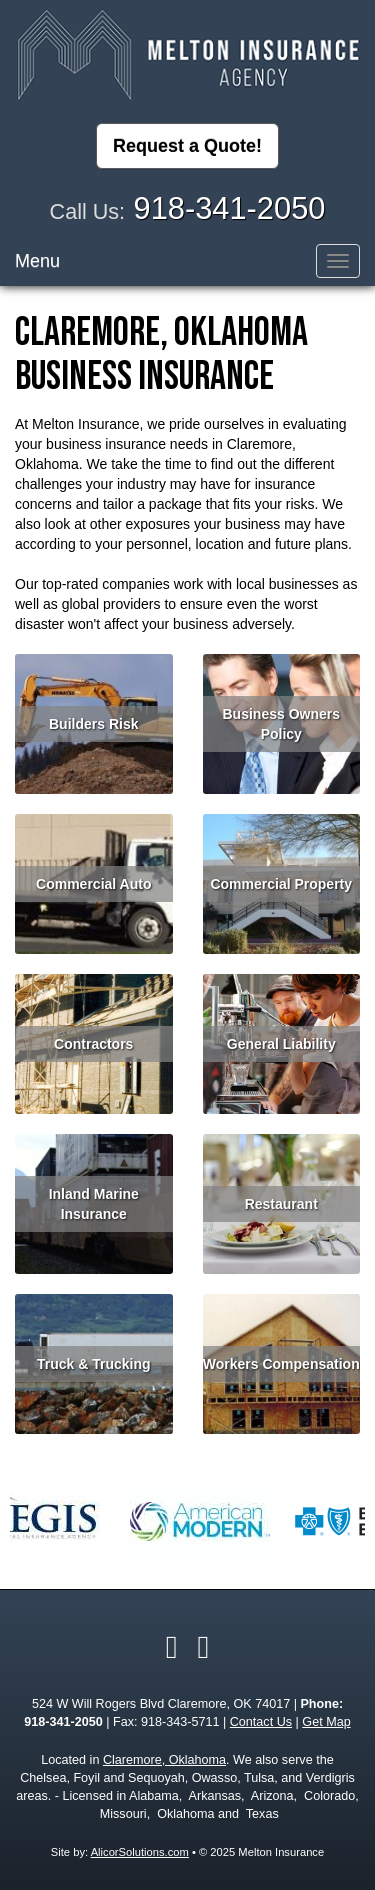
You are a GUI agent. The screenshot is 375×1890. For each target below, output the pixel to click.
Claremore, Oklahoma (164, 1760)
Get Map (326, 1722)
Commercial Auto (93, 884)
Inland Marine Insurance (94, 1204)
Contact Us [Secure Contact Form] (261, 1722)
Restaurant (281, 1204)
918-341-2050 (230, 208)
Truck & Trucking (94, 1364)
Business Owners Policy (282, 724)
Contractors (93, 1044)
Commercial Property (281, 884)
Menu (37, 261)
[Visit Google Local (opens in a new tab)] (204, 1647)
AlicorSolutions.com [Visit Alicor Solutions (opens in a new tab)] (140, 1852)
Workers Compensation (281, 1364)
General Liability (281, 1044)
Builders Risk (93, 724)
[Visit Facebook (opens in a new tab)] (172, 1647)
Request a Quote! (187, 146)
